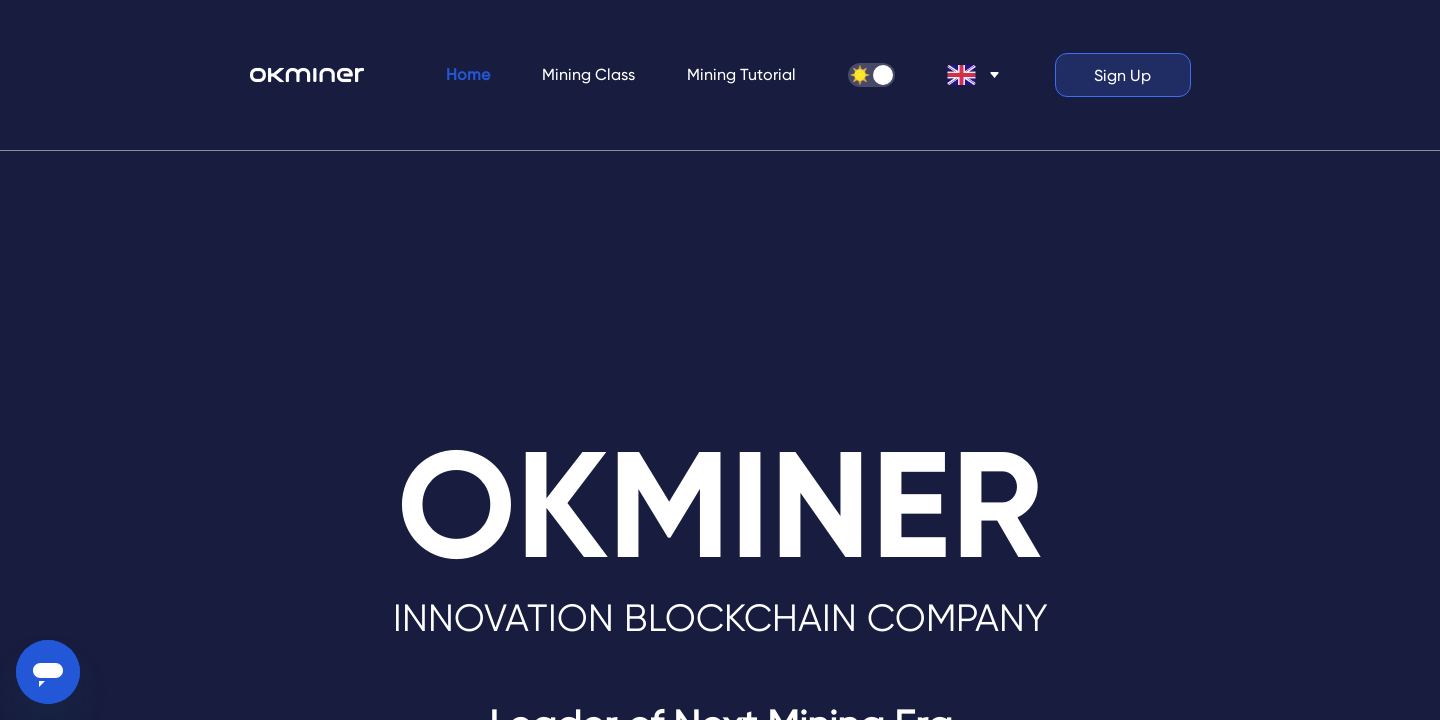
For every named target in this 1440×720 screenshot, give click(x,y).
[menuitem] (468, 75)
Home (468, 74)
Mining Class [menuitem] (588, 74)
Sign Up (1122, 75)
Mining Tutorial (741, 74)
